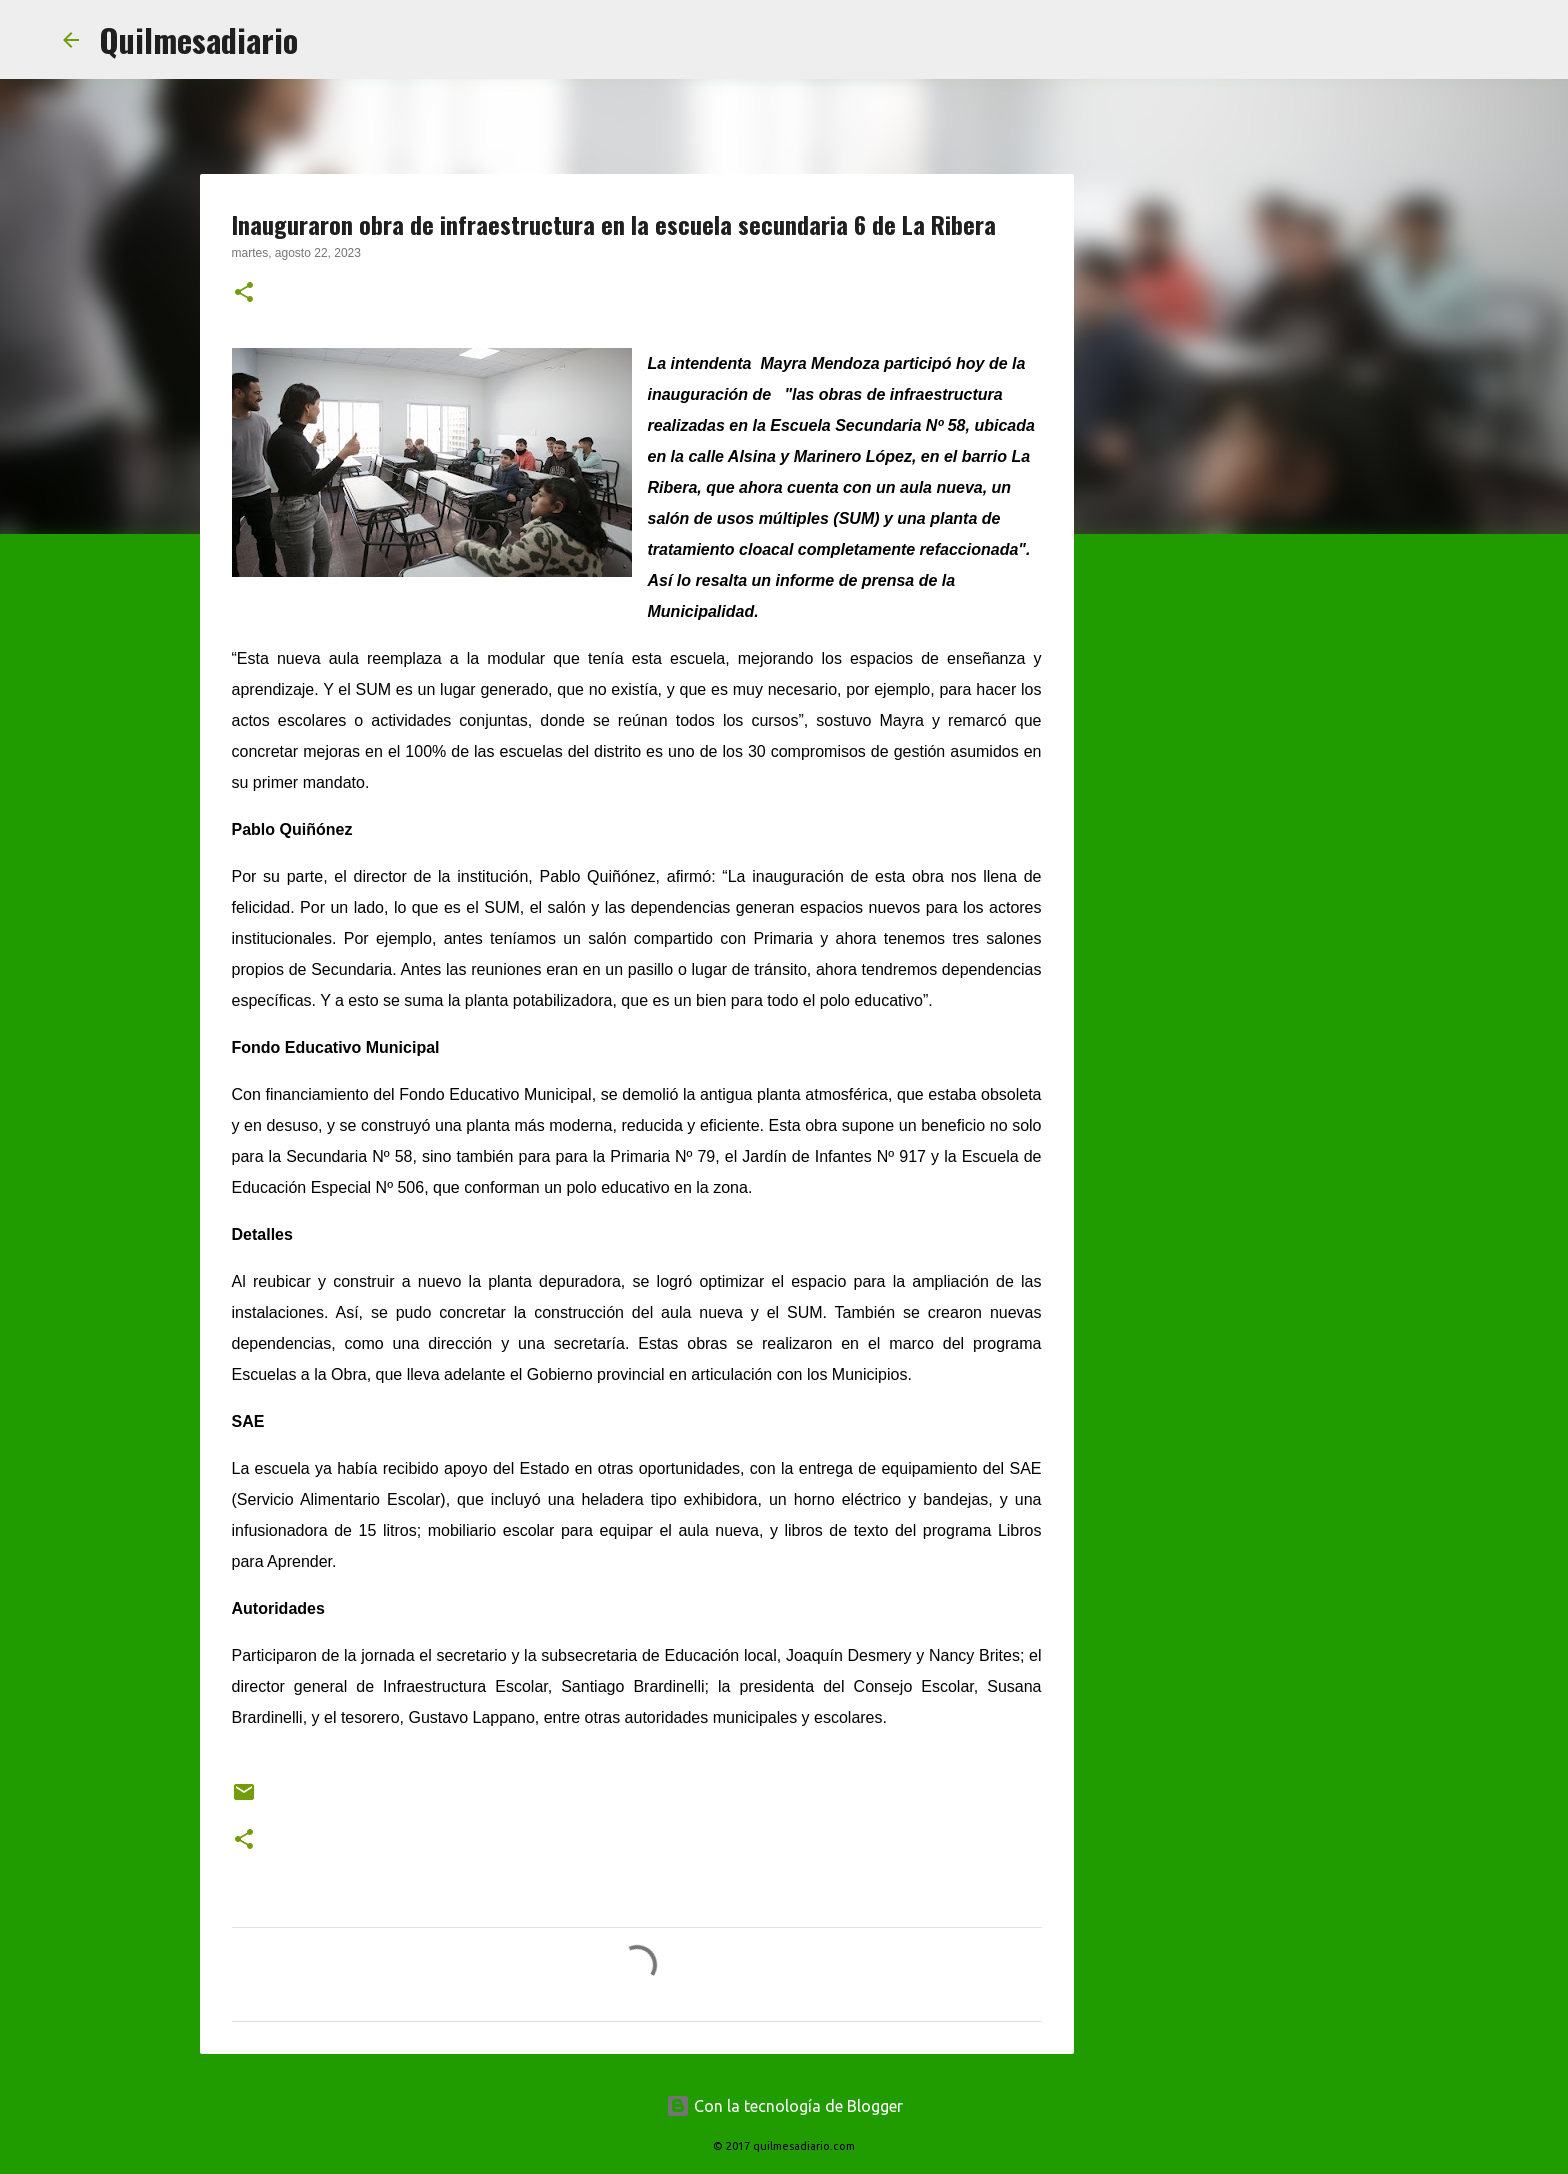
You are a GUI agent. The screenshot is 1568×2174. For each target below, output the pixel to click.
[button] (244, 294)
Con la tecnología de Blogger (784, 2106)
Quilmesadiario (198, 39)
